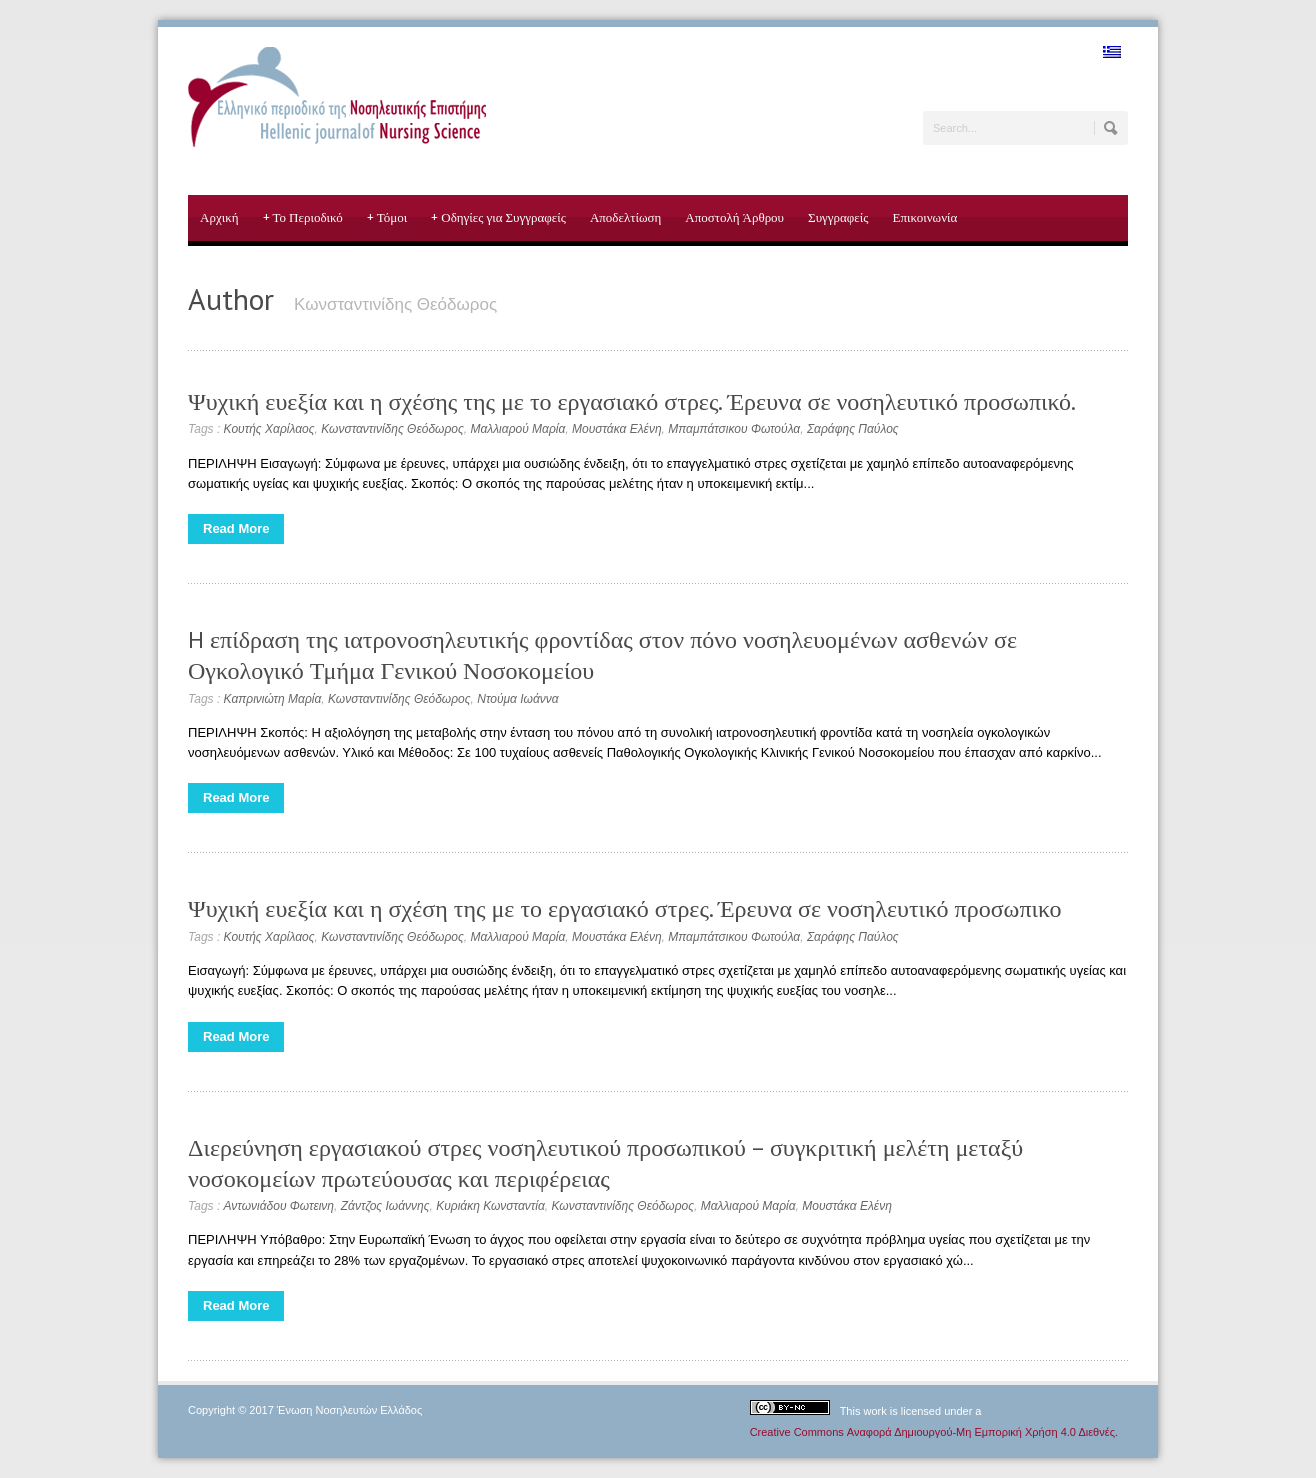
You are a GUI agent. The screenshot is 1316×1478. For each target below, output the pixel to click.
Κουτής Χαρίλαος (269, 429)
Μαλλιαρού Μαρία (517, 429)
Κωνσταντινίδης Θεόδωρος (392, 429)
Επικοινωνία (924, 217)
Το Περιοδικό (303, 218)
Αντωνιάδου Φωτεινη (279, 1206)
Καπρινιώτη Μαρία (273, 699)
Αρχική (219, 217)
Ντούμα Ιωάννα (517, 699)
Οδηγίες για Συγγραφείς (498, 218)
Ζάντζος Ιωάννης (385, 1206)
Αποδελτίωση (625, 217)
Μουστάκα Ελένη (617, 429)
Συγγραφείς (838, 217)
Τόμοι (387, 218)
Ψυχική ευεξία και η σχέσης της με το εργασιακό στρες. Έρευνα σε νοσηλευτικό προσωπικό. (632, 401)
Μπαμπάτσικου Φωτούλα (734, 429)
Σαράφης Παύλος (853, 429)
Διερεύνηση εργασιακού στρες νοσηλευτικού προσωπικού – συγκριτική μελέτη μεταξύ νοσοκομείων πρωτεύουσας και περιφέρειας (605, 1163)
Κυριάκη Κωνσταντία (490, 1206)
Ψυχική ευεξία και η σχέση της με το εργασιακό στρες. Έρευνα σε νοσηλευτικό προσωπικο (625, 908)
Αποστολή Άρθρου (734, 217)
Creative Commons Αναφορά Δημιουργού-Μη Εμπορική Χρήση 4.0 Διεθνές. (934, 1432)
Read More (236, 528)
